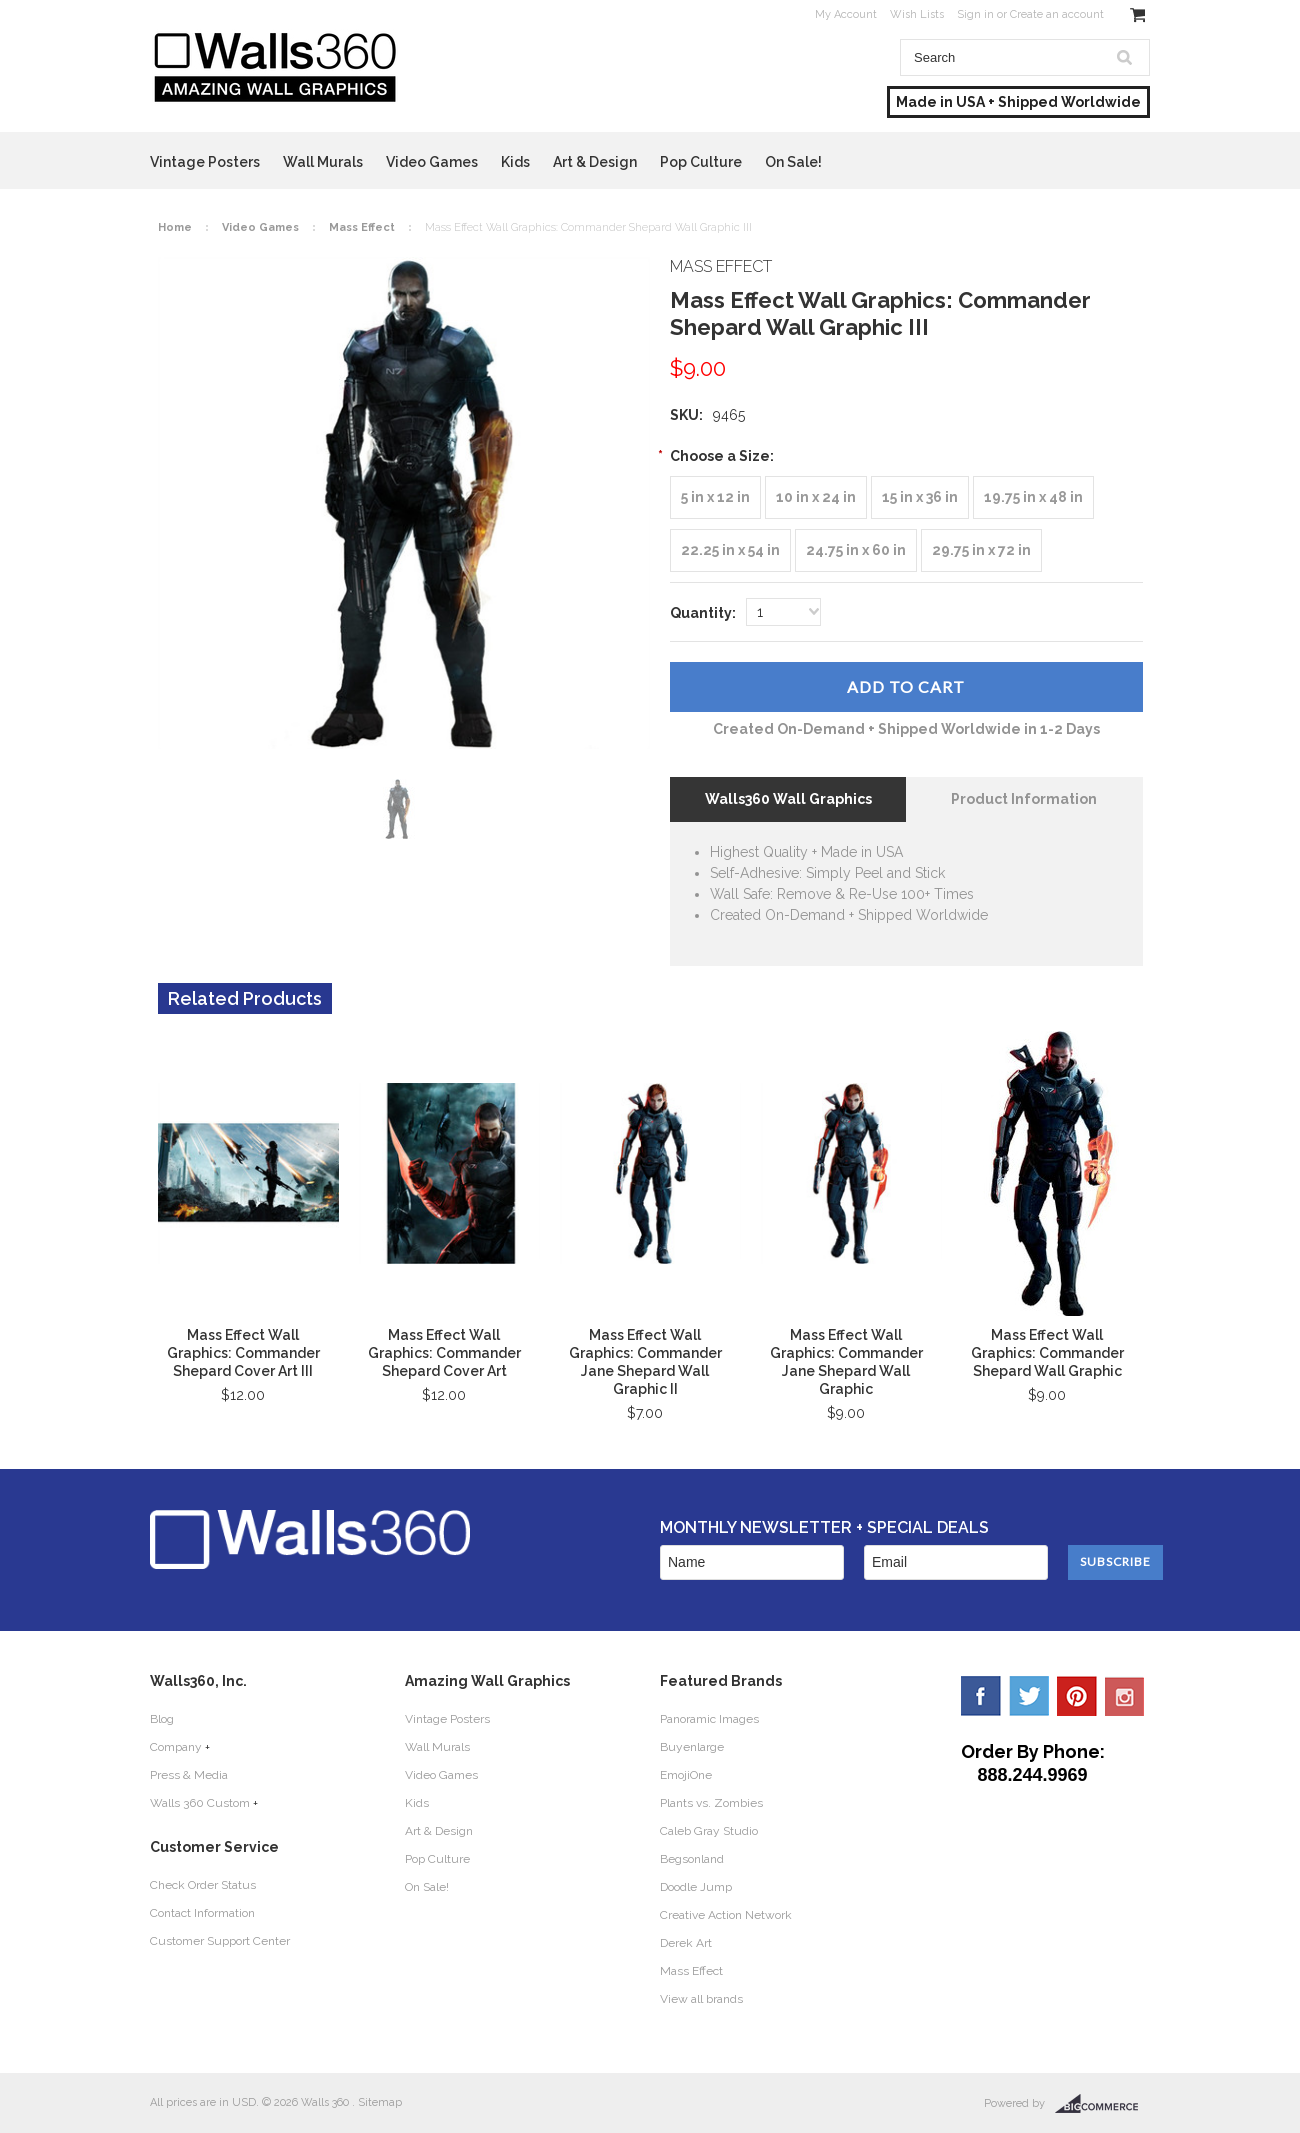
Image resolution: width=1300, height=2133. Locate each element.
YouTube (1125, 1696)
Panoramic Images (709, 1719)
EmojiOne (686, 1775)
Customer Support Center (220, 1941)
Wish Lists (917, 14)
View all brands (701, 1999)
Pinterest (1077, 1696)
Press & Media (189, 1775)
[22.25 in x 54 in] (730, 550)
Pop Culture (701, 162)
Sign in (975, 14)
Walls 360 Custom (200, 1803)
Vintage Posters (205, 162)
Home (175, 227)
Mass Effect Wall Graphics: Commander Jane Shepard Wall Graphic (846, 1362)
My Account (846, 14)
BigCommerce (1102, 2104)
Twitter (1029, 1696)
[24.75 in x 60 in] (856, 550)
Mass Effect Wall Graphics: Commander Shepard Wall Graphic (1047, 1353)
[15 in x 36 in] (920, 497)
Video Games (432, 162)
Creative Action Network (726, 1915)
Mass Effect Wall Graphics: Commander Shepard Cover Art (444, 1353)
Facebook (981, 1696)
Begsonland (692, 1859)
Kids (515, 162)
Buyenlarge (692, 1747)
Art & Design (595, 162)
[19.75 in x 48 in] (1033, 497)
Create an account (1057, 14)
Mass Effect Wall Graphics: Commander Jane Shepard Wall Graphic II (645, 1362)
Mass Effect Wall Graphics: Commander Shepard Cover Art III (243, 1353)
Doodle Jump (696, 1887)
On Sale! (793, 162)
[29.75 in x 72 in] (981, 550)
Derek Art (686, 1943)
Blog (162, 1719)
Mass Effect (362, 227)
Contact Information (202, 1913)
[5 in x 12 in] (715, 497)
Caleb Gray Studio (709, 1831)
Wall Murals (323, 162)
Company (176, 1747)
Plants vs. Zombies (711, 1803)
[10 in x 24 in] (816, 497)
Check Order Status (203, 1885)
